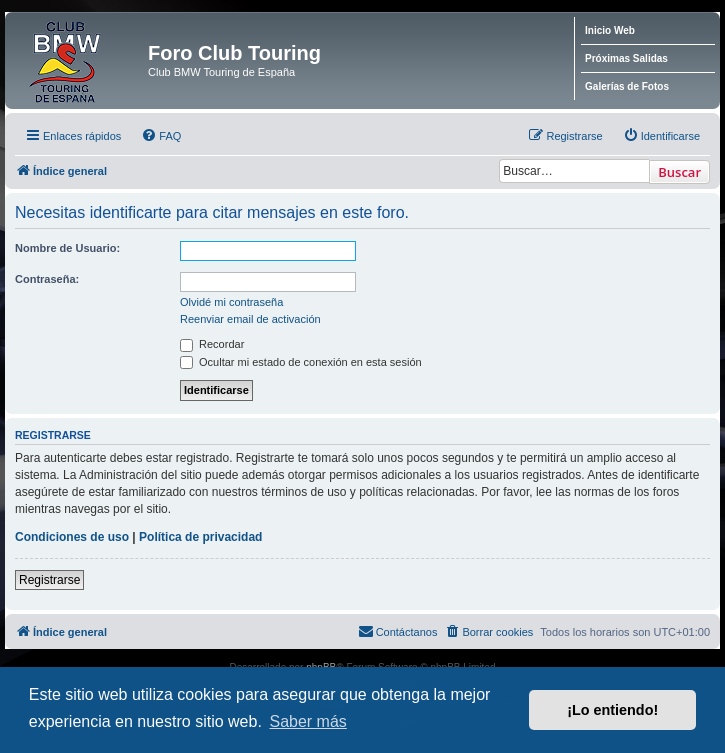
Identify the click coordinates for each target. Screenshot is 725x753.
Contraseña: (47, 279)
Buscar (679, 172)
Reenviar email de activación (250, 319)
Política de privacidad (200, 537)
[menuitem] (161, 136)
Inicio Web (610, 30)
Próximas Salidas (626, 58)
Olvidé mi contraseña (231, 302)
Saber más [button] (307, 721)
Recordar (212, 344)
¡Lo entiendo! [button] (612, 710)
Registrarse (49, 580)
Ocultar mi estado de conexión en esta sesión (301, 362)
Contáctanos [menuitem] (398, 631)
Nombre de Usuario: (67, 248)
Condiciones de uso (72, 537)
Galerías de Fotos (627, 86)
